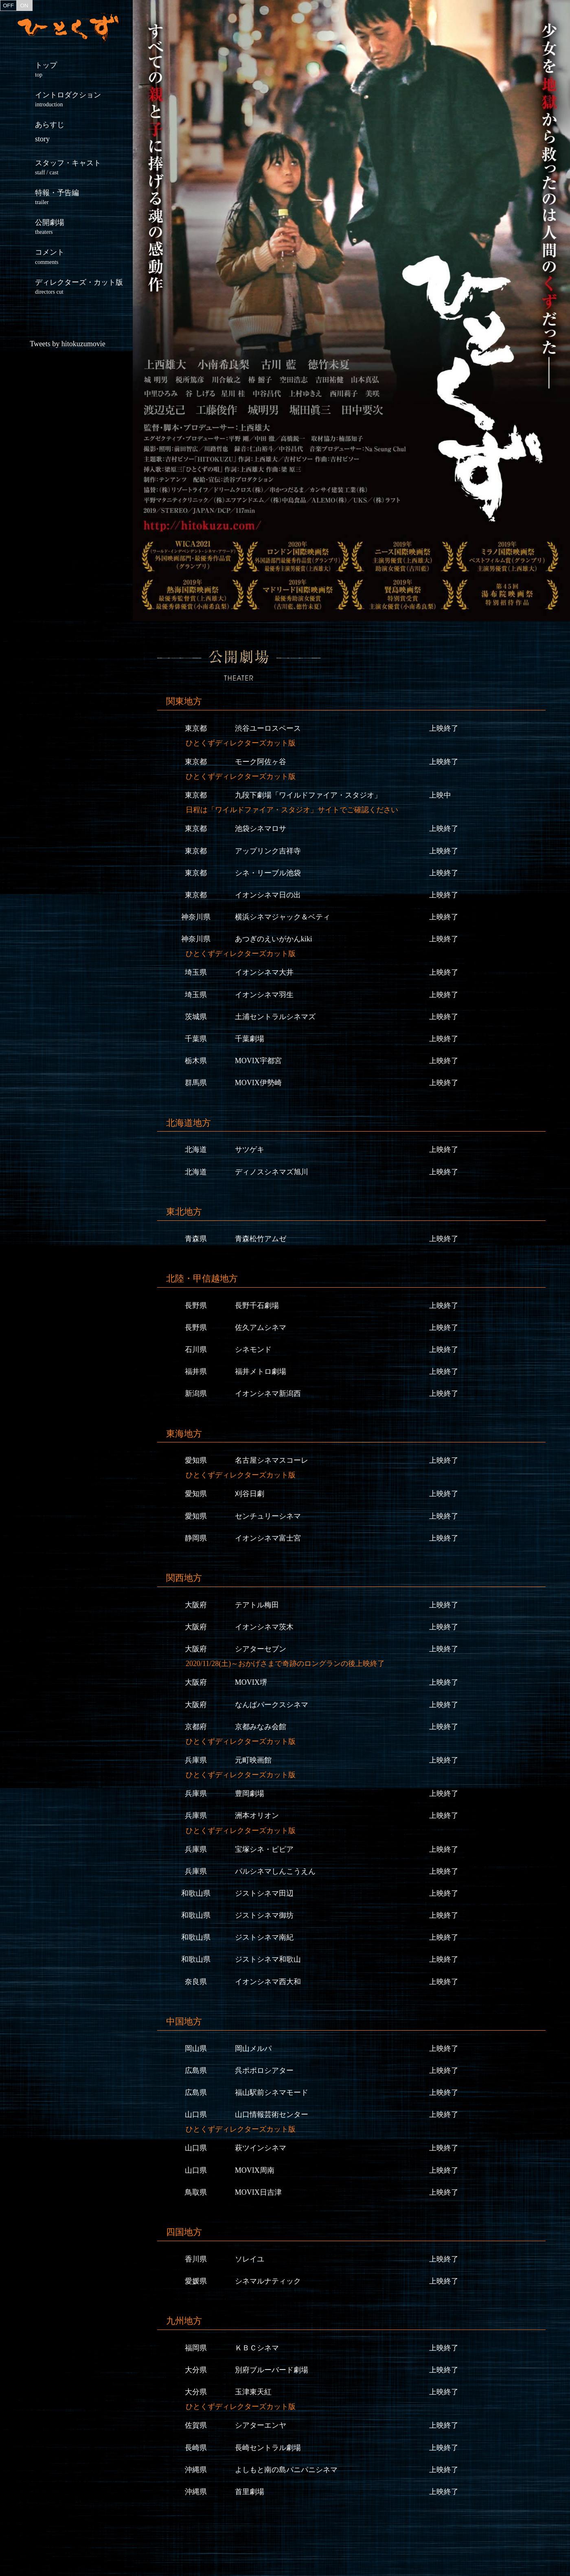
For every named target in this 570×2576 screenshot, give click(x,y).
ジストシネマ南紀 (264, 1937)
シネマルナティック (268, 2281)
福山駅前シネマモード (271, 2092)
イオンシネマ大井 (264, 972)
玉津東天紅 (253, 2392)
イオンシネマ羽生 (264, 995)
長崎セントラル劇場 (268, 2448)
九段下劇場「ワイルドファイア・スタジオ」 (308, 795)
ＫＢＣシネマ (257, 2348)
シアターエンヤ (260, 2425)
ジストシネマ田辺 (264, 1893)
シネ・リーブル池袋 (268, 873)
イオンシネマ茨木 (264, 1627)
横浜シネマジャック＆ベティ (282, 917)
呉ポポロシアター (264, 2070)
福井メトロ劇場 (260, 1371)
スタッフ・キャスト (84, 167)
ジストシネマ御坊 (264, 1915)
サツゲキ (249, 1149)
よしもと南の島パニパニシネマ (286, 2470)
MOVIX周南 (254, 2170)
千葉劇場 (249, 1039)
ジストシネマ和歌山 (268, 1959)
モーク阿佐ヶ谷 (260, 762)
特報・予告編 (84, 197)
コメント (84, 256)
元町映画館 (253, 1760)
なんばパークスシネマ (271, 1705)
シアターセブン (260, 1649)
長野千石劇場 (257, 1305)
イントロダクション (84, 99)
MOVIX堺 (251, 1682)
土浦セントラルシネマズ (275, 1017)
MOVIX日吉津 (258, 2192)
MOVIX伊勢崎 (258, 1083)
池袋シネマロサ (260, 828)
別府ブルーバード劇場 (271, 2370)
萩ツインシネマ (260, 2148)
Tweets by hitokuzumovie (67, 344)
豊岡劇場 (249, 1793)
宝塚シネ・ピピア (264, 1849)
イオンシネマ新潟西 (268, 1393)
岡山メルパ (253, 2048)
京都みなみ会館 (260, 1727)
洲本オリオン (257, 1815)
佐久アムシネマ (260, 1327)
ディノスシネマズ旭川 (271, 1172)
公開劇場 (84, 226)
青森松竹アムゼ (260, 1239)
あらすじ (49, 132)
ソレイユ (249, 2259)
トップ (84, 69)
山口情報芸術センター (271, 2114)
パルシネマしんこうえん (275, 1871)
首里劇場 (249, 2492)
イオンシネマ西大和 (268, 1982)
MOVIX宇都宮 (258, 1061)
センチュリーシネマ (268, 1516)
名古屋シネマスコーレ (271, 1460)
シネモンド (253, 1349)
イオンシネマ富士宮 (268, 1538)
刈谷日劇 (249, 1494)
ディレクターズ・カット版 (84, 286)
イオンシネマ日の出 (268, 895)
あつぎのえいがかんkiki (273, 939)
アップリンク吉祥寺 (268, 851)
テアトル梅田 (257, 1605)
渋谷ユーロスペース (268, 728)
